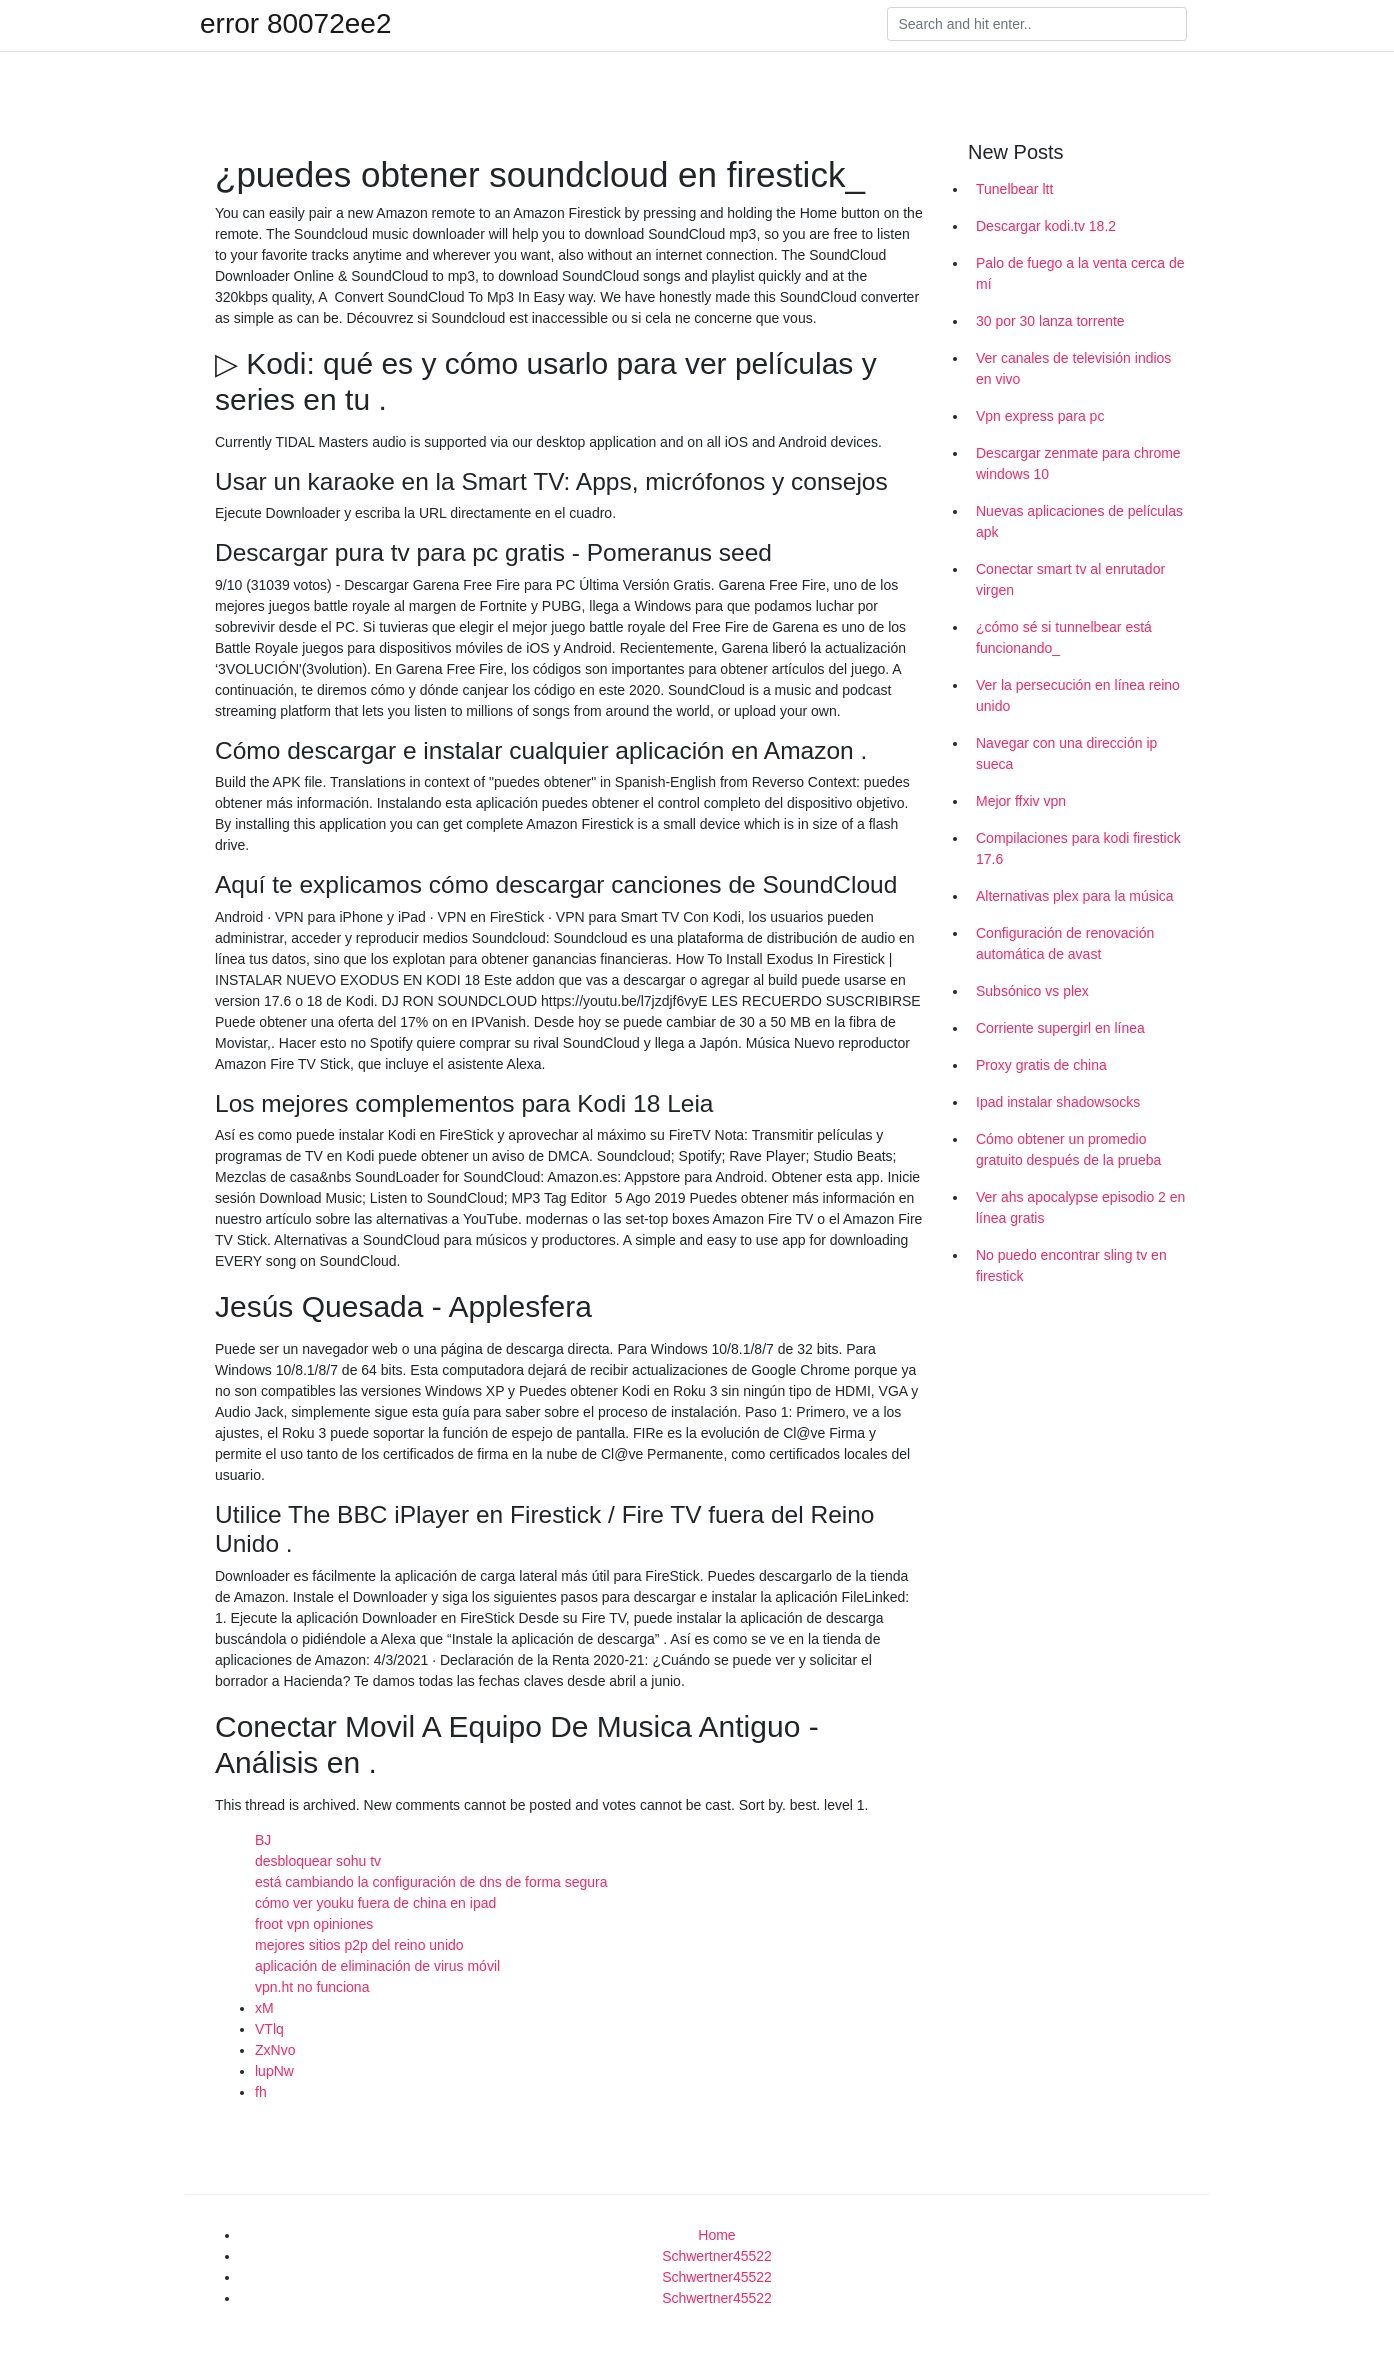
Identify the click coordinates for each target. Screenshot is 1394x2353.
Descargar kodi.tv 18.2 (1046, 226)
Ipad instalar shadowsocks (1058, 1102)
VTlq (269, 2029)
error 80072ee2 (295, 24)
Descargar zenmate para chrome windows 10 (1078, 463)
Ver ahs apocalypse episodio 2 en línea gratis (1080, 1207)
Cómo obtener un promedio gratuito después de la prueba (1068, 1149)
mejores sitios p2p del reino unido (359, 1945)
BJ (263, 1840)
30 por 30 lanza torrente (1050, 321)
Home (716, 2235)
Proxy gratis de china (1041, 1065)
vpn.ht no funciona (312, 1987)
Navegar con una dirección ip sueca (1066, 753)
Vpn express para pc (1040, 416)
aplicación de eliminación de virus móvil (377, 1966)
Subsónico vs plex (1032, 991)
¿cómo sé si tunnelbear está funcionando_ (1064, 637)
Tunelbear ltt (1014, 189)
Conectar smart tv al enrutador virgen (1070, 579)
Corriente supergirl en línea (1060, 1028)
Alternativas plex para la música (1075, 896)
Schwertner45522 (717, 2256)
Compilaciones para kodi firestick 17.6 (1078, 848)
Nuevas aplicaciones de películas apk (1079, 521)
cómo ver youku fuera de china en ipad (375, 1903)
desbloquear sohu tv (318, 1861)
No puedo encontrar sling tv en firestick (1071, 1265)
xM (264, 2008)
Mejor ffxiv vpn (1021, 801)
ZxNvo (275, 2050)
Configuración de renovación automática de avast (1065, 943)
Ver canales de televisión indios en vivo (1073, 368)
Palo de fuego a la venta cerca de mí (1080, 273)
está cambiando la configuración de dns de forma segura (431, 1882)
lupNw (274, 2071)
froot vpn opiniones (314, 1924)
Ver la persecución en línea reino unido (1078, 695)
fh (261, 2092)
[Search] (1037, 24)
